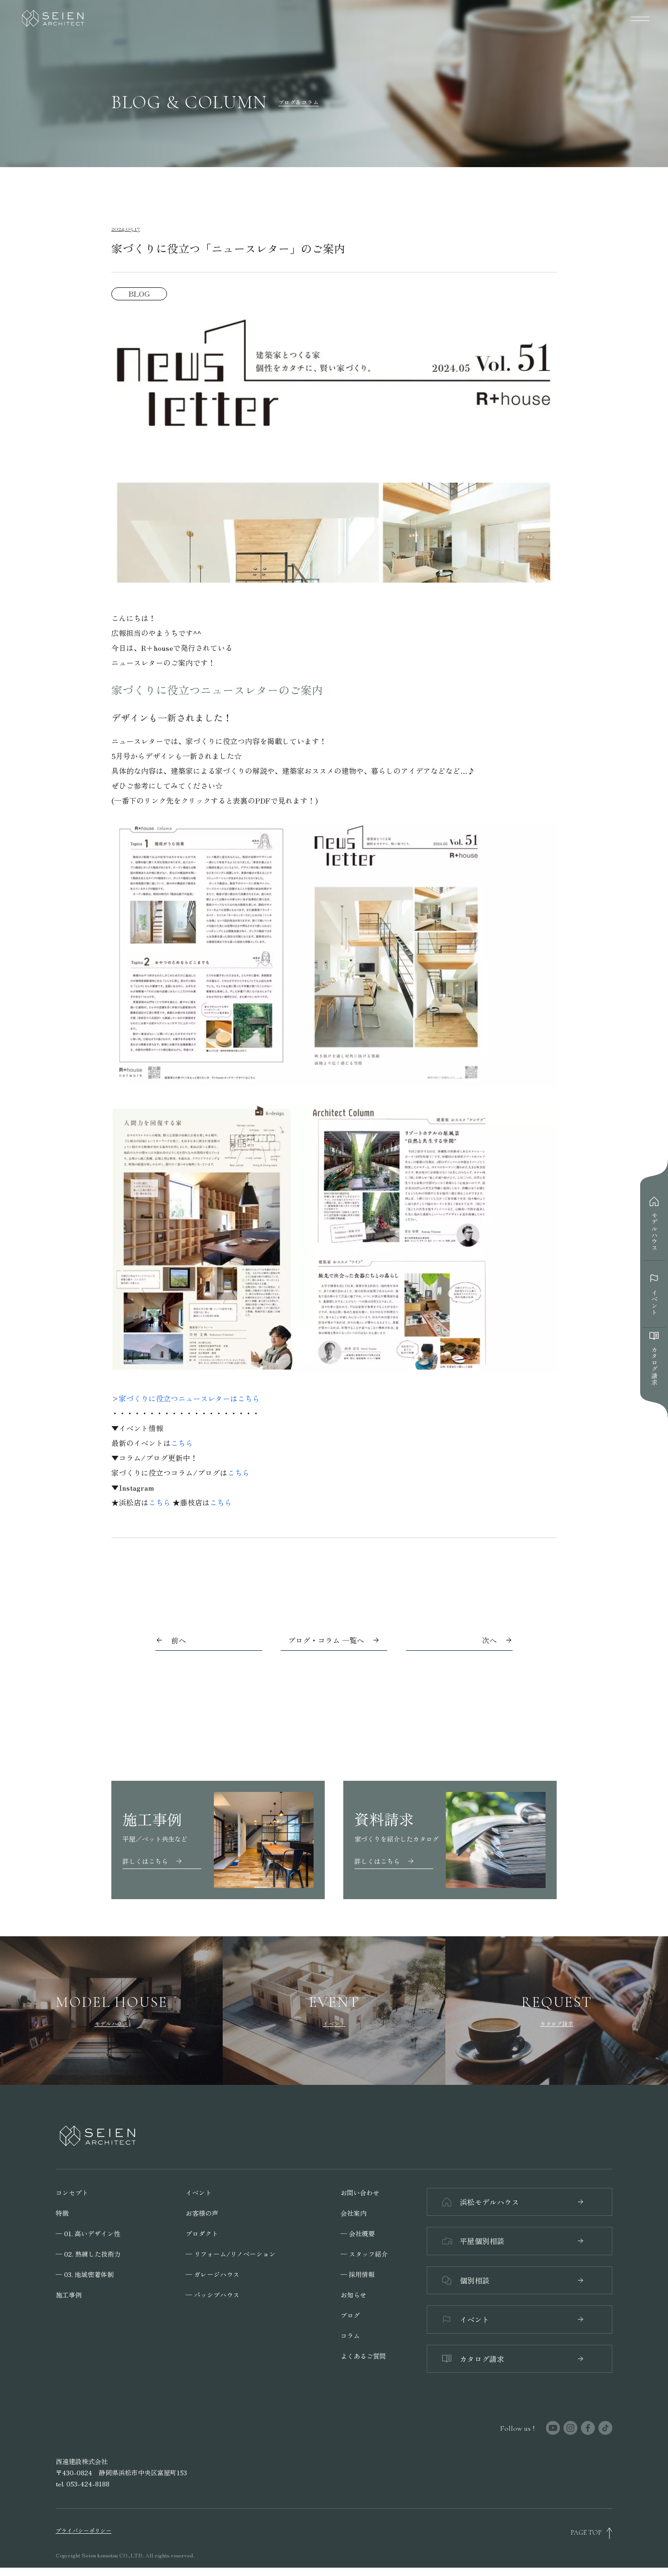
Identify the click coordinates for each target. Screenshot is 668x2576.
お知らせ (353, 2294)
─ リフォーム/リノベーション (231, 2253)
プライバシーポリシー (83, 2538)
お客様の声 (202, 2213)
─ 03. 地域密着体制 (85, 2274)
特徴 (62, 2213)
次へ (489, 1640)
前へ (178, 1640)
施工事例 (69, 2294)
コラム (350, 2335)
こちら (182, 1442)
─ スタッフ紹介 (364, 2253)
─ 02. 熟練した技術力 (88, 2253)
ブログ (350, 2315)
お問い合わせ (359, 2192)
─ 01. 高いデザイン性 (88, 2233)
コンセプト (72, 2192)
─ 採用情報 (357, 2274)
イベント (199, 2192)
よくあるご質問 (363, 2356)
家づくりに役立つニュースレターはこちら (189, 1398)
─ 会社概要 (357, 2233)
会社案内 (353, 2213)
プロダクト (202, 2233)
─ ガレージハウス (212, 2274)
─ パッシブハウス (212, 2294)
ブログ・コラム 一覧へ (334, 1640)
